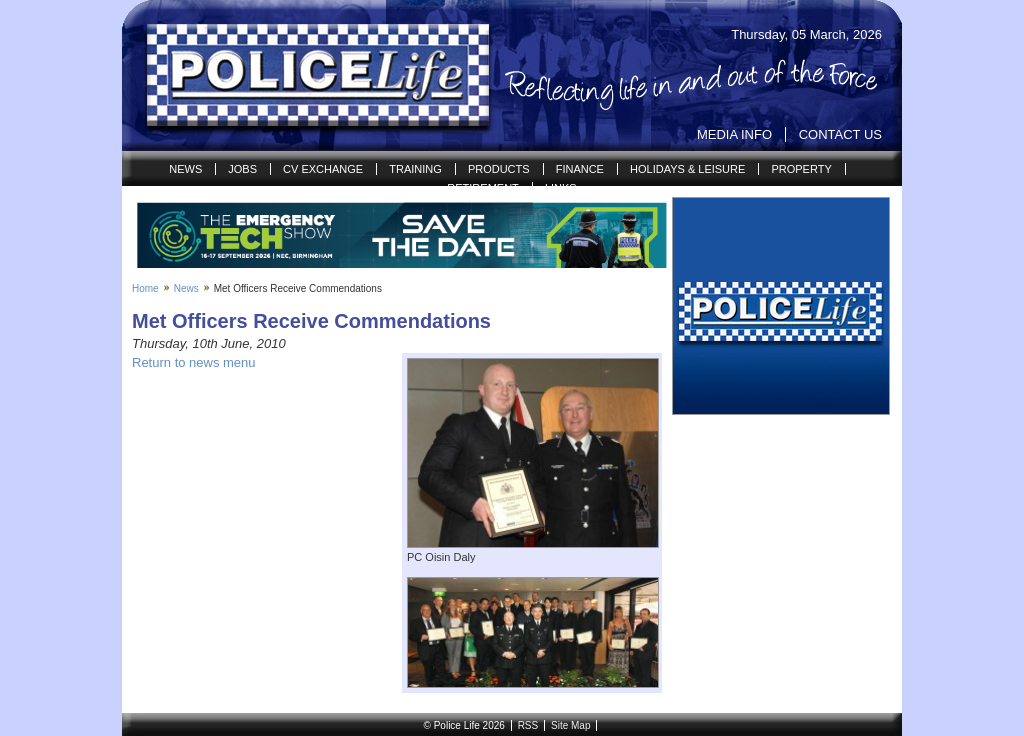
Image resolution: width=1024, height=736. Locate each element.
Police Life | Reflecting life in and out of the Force (305, 76)
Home (145, 288)
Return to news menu (194, 362)
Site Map (570, 725)
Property (801, 169)
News (185, 169)
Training (415, 169)
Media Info (734, 134)
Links (561, 188)
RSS (528, 725)
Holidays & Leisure (687, 169)
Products (499, 169)
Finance (580, 169)
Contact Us (840, 134)
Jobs (242, 169)
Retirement (483, 188)
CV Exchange (323, 169)
